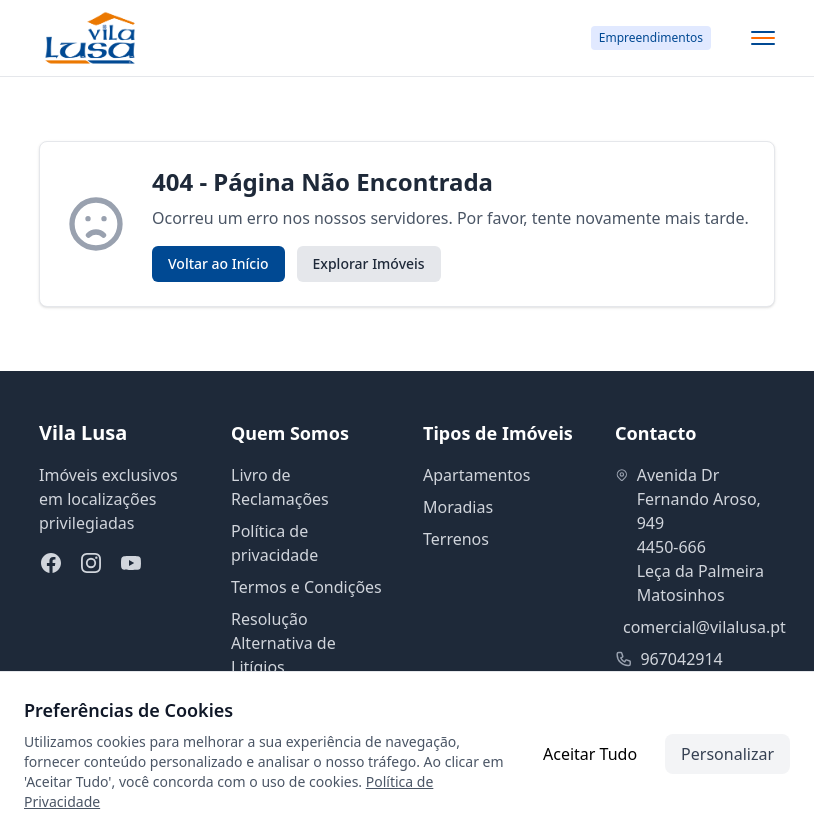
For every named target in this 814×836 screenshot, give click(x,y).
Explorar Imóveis (369, 263)
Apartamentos (476, 475)
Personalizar (727, 754)
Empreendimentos (651, 37)
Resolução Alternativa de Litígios (283, 643)
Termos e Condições (306, 587)
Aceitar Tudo (590, 754)
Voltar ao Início (218, 263)
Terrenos (456, 539)
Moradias (458, 507)
